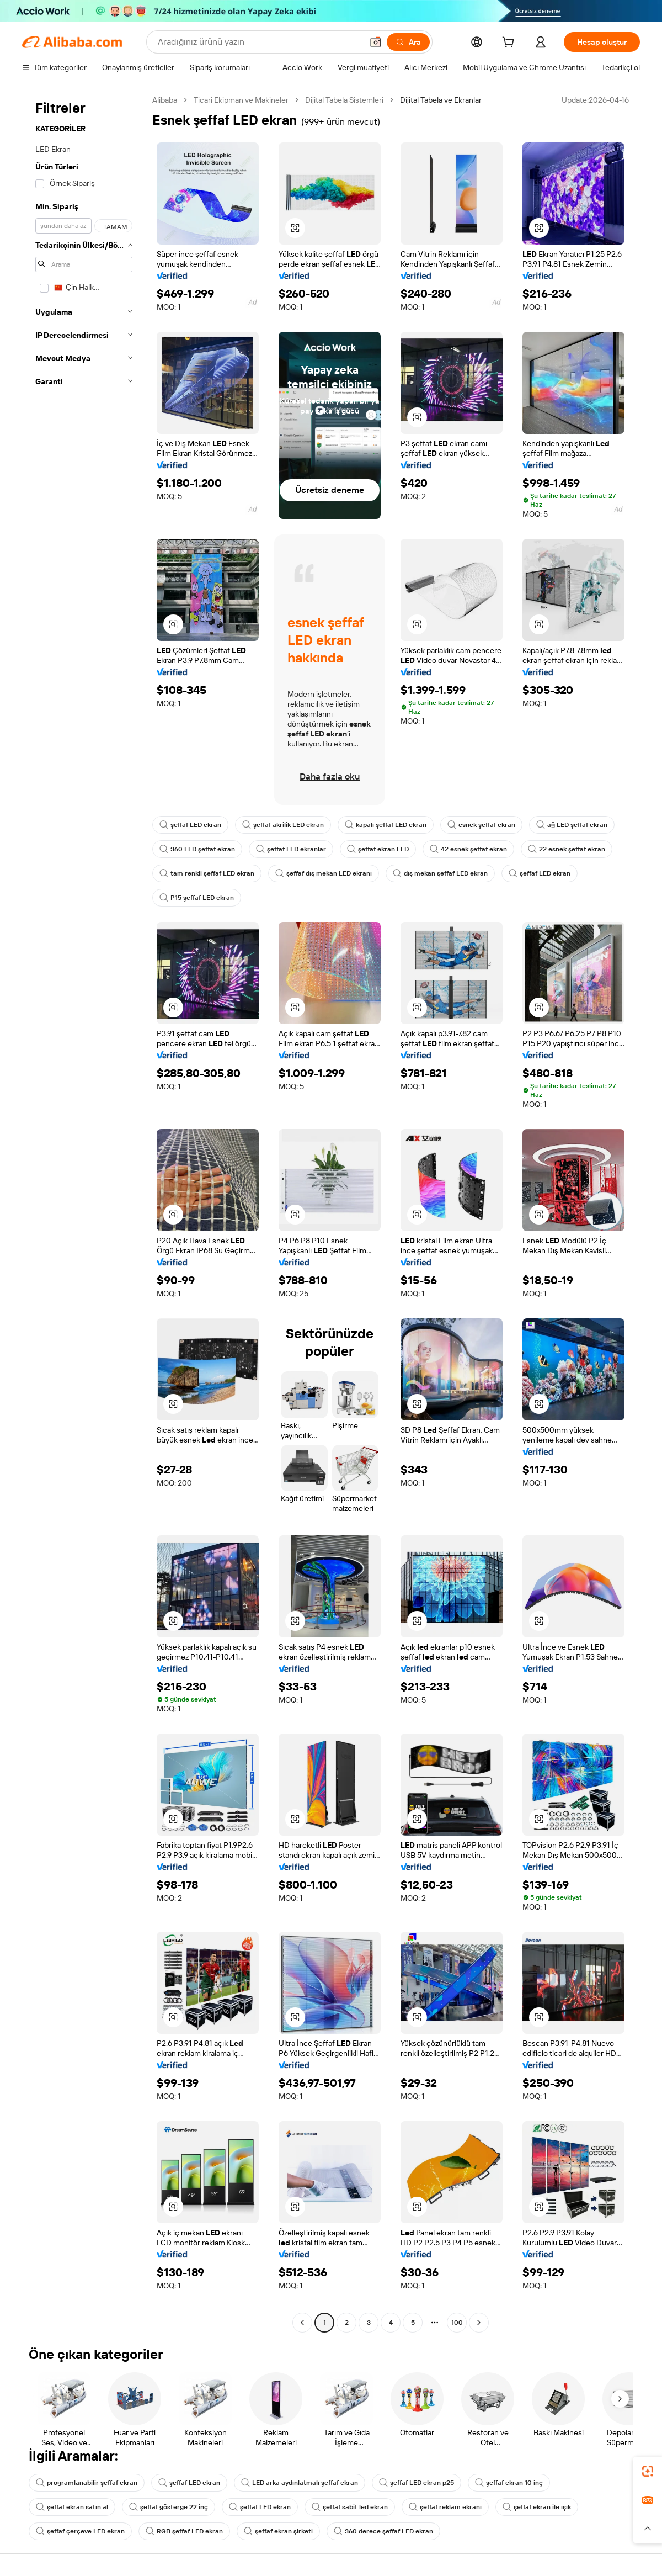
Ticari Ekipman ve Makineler (241, 100)
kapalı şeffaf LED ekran (385, 824)
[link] (647, 2471)
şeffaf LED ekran (190, 824)
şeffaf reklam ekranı (445, 2507)
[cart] (510, 43)
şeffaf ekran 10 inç (509, 2482)
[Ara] (408, 42)
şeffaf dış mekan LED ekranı (323, 873)
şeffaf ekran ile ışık (537, 2507)
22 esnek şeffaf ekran (566, 849)
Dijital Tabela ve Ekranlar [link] (441, 100)
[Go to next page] (479, 2323)
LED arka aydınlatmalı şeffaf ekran (299, 2482)
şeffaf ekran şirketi (278, 2531)
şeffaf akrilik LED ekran (283, 824)
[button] (375, 42)
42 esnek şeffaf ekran (468, 849)
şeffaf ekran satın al (72, 2507)
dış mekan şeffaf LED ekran (440, 873)
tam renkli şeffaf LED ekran (206, 873)
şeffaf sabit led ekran (350, 2507)
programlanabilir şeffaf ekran (86, 2482)
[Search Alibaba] (259, 42)
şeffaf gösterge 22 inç (168, 2507)
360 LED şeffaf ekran (197, 849)
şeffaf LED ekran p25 (416, 2482)
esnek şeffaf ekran (481, 824)
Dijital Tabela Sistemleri (344, 100)
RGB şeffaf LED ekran (184, 2531)
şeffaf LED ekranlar (291, 849)
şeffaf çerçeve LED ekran (80, 2531)
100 (457, 2322)
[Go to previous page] (302, 2323)
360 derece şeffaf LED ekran (383, 2531)
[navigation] (84, 1212)
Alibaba (164, 100)
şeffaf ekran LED (378, 849)
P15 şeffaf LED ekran (196, 897)
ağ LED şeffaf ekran (571, 824)
